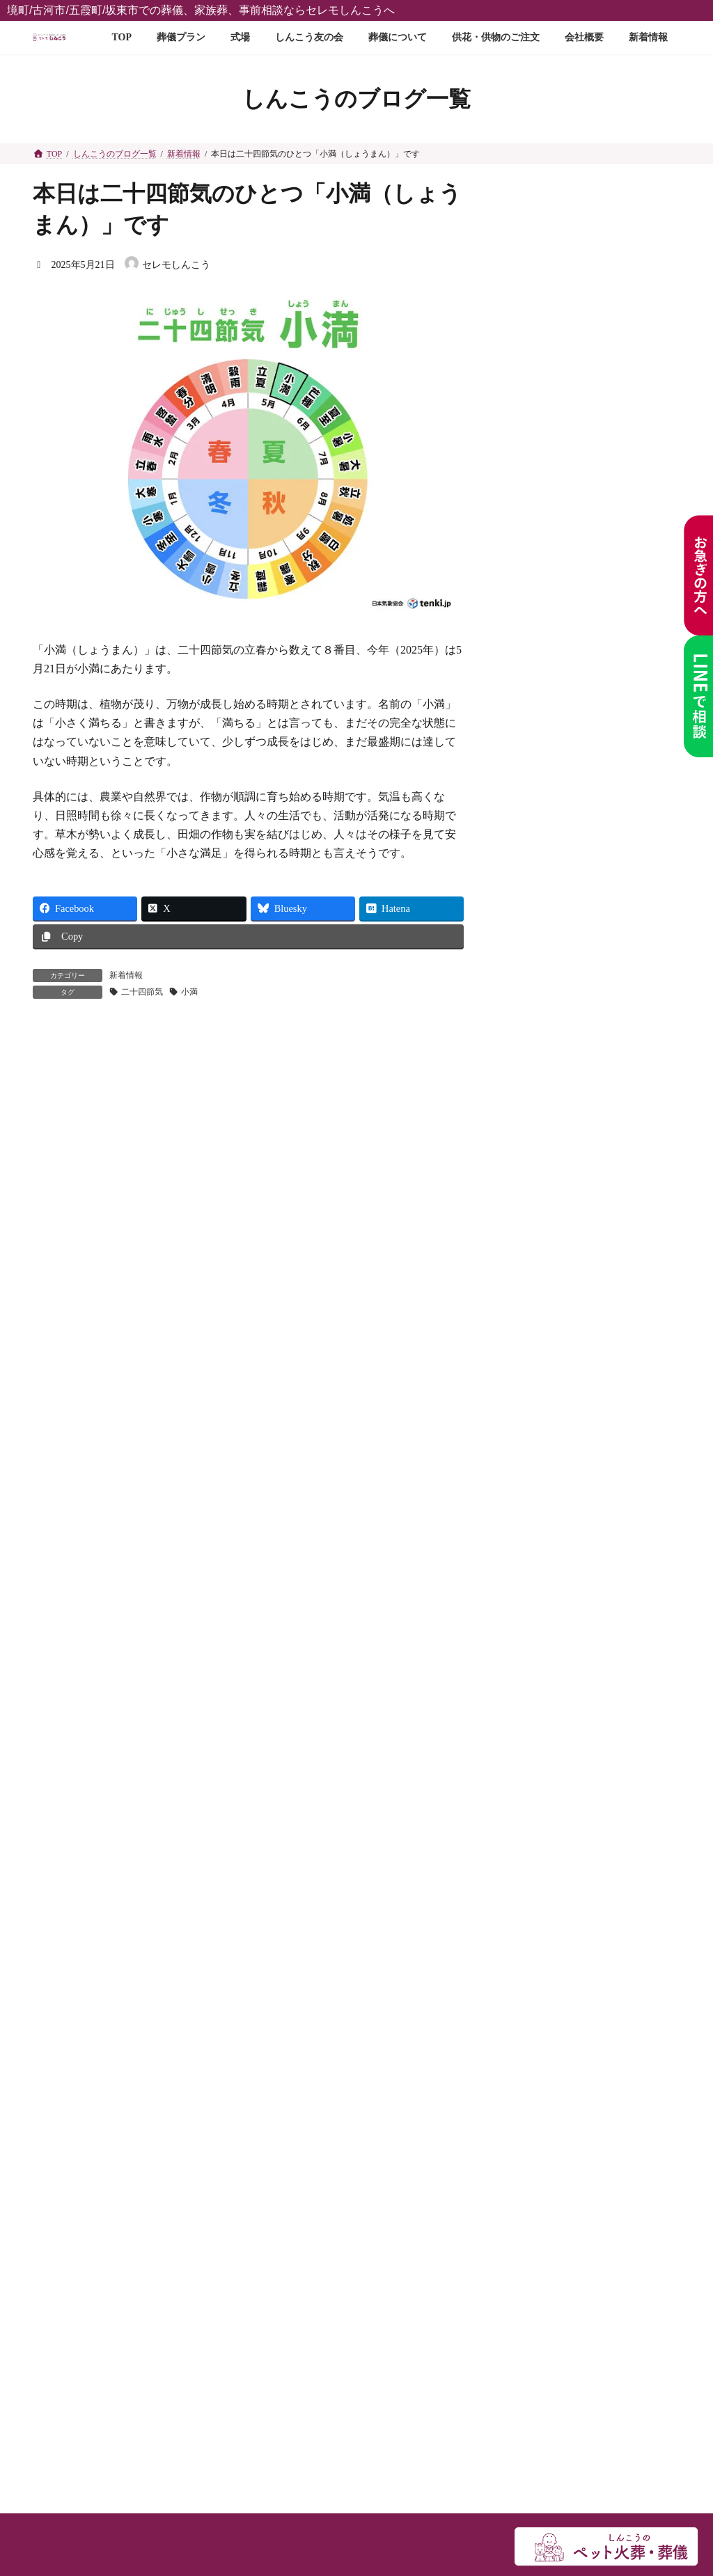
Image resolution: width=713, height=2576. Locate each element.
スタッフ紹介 (78, 2052)
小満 (189, 992)
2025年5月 (532, 1414)
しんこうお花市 (620, 405)
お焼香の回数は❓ (626, 341)
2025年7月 (532, 1357)
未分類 (524, 970)
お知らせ (538, 998)
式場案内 (67, 1756)
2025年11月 (534, 1240)
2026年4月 (532, 1096)
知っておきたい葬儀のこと (568, 1027)
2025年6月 (532, 1385)
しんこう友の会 (84, 1810)
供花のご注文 (78, 1972)
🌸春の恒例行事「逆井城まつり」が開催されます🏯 (624, 680)
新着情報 (126, 975)
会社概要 (67, 1999)
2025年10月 (534, 1270)
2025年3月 (532, 1472)
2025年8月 (532, 1327)
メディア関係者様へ (95, 2106)
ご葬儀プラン (78, 1558)
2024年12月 (534, 1501)
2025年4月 (532, 1444)
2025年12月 (534, 1212)
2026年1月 (532, 1183)
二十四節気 (142, 992)
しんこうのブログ (549, 911)
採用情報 (67, 2079)
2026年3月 (532, 1125)
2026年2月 (532, 1154)
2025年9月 (532, 1299)
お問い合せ (72, 2025)
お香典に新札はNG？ (620, 746)
